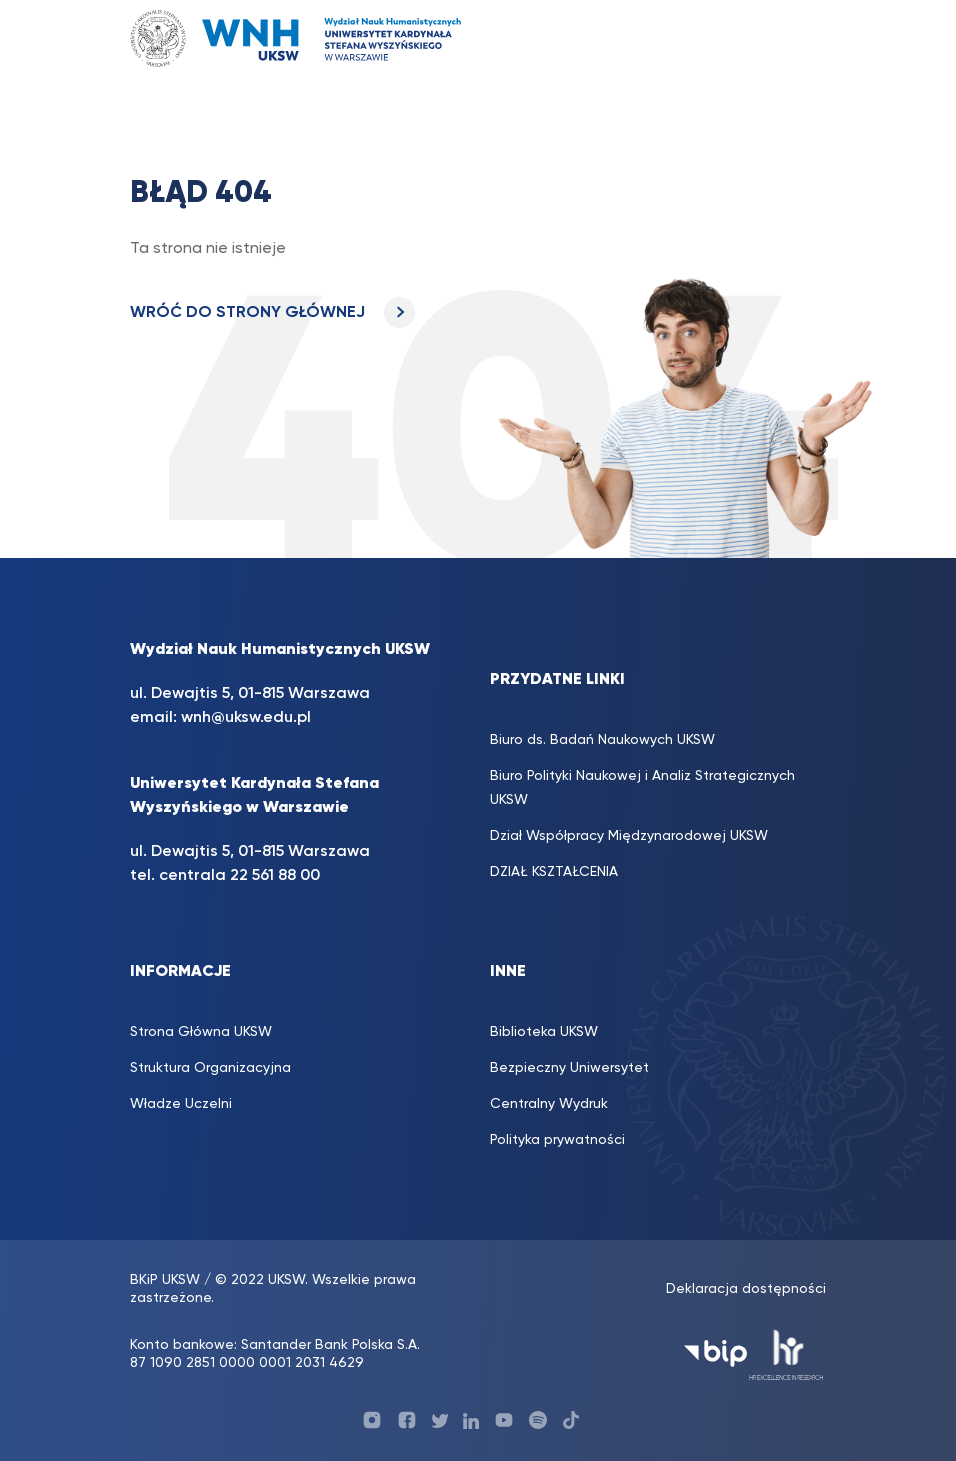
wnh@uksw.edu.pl (246, 718)
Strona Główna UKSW (201, 1032)
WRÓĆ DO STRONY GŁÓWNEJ (272, 313)
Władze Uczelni (181, 1104)
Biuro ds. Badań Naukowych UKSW (602, 740)
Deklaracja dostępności (746, 1289)
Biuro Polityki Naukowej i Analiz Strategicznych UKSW (642, 788)
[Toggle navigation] (800, 38)
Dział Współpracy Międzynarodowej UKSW (629, 836)
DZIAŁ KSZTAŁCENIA (554, 872)
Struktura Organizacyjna (210, 1068)
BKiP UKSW (165, 1280)
